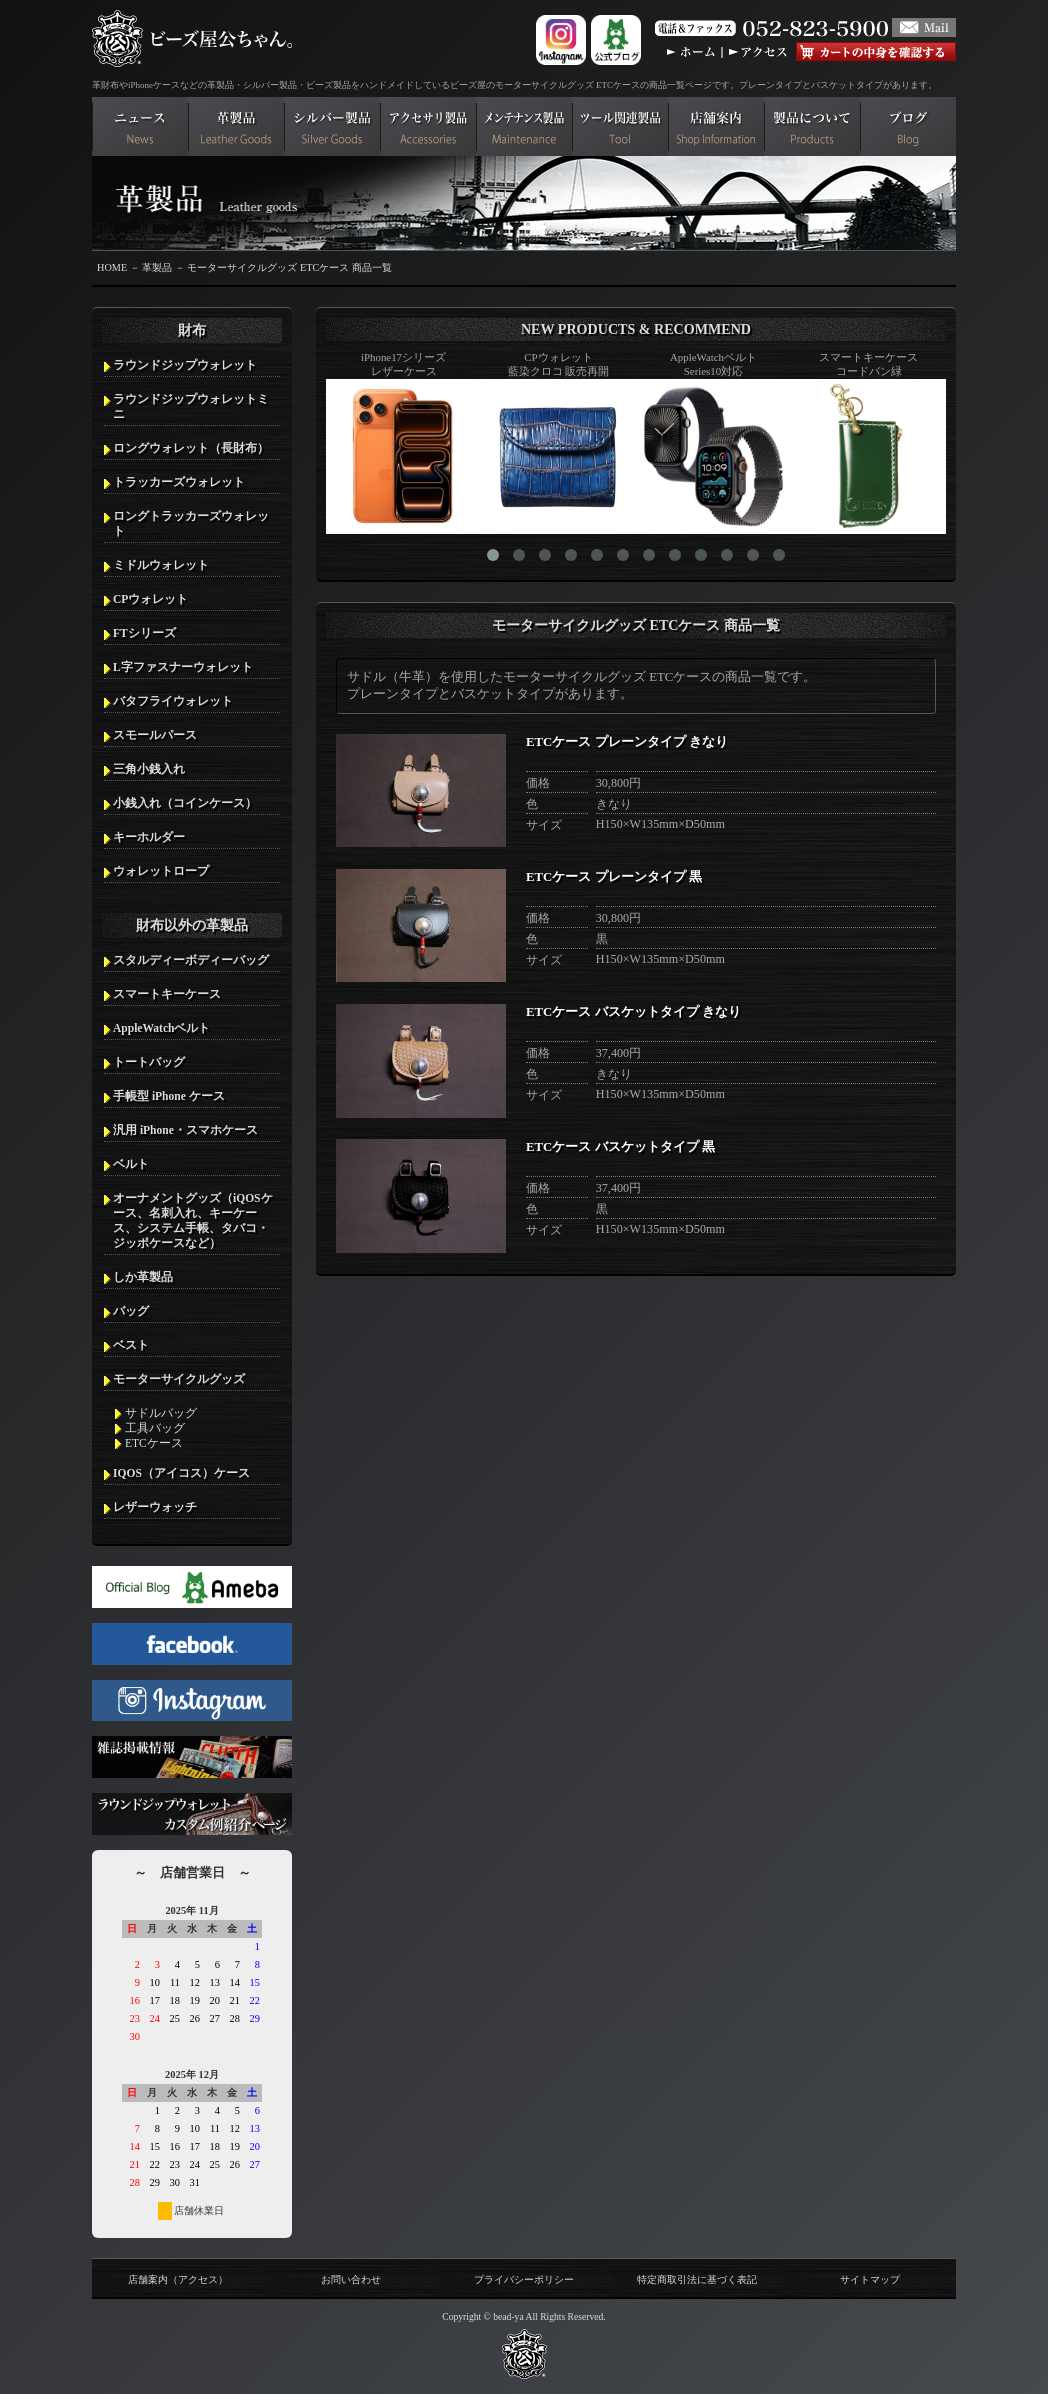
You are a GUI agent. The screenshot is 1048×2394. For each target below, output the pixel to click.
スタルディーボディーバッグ (191, 960)
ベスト (131, 1345)
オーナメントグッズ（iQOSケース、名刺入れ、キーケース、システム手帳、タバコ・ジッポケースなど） (193, 1220)
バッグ (131, 1311)
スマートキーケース (167, 994)
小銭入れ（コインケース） (185, 803)
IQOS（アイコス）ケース (181, 1473)
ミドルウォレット (161, 565)
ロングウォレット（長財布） (191, 448)
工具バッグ (155, 1428)
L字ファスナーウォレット (183, 667)
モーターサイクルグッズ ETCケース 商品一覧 (289, 267)
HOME (112, 267)
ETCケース (154, 1443)
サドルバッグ (161, 1413)
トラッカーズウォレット (179, 482)
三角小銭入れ (149, 769)
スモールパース (155, 735)
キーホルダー (149, 837)
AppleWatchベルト (161, 1028)
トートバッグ (149, 1062)
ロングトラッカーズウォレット (191, 523)
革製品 (157, 267)
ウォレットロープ (161, 871)
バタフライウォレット (173, 701)
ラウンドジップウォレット (185, 365)
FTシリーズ (144, 633)
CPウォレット (150, 599)
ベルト (131, 1164)
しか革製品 (143, 1277)
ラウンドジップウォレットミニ (191, 406)
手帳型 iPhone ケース (169, 1096)
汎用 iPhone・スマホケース (185, 1130)
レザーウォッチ (155, 1507)
